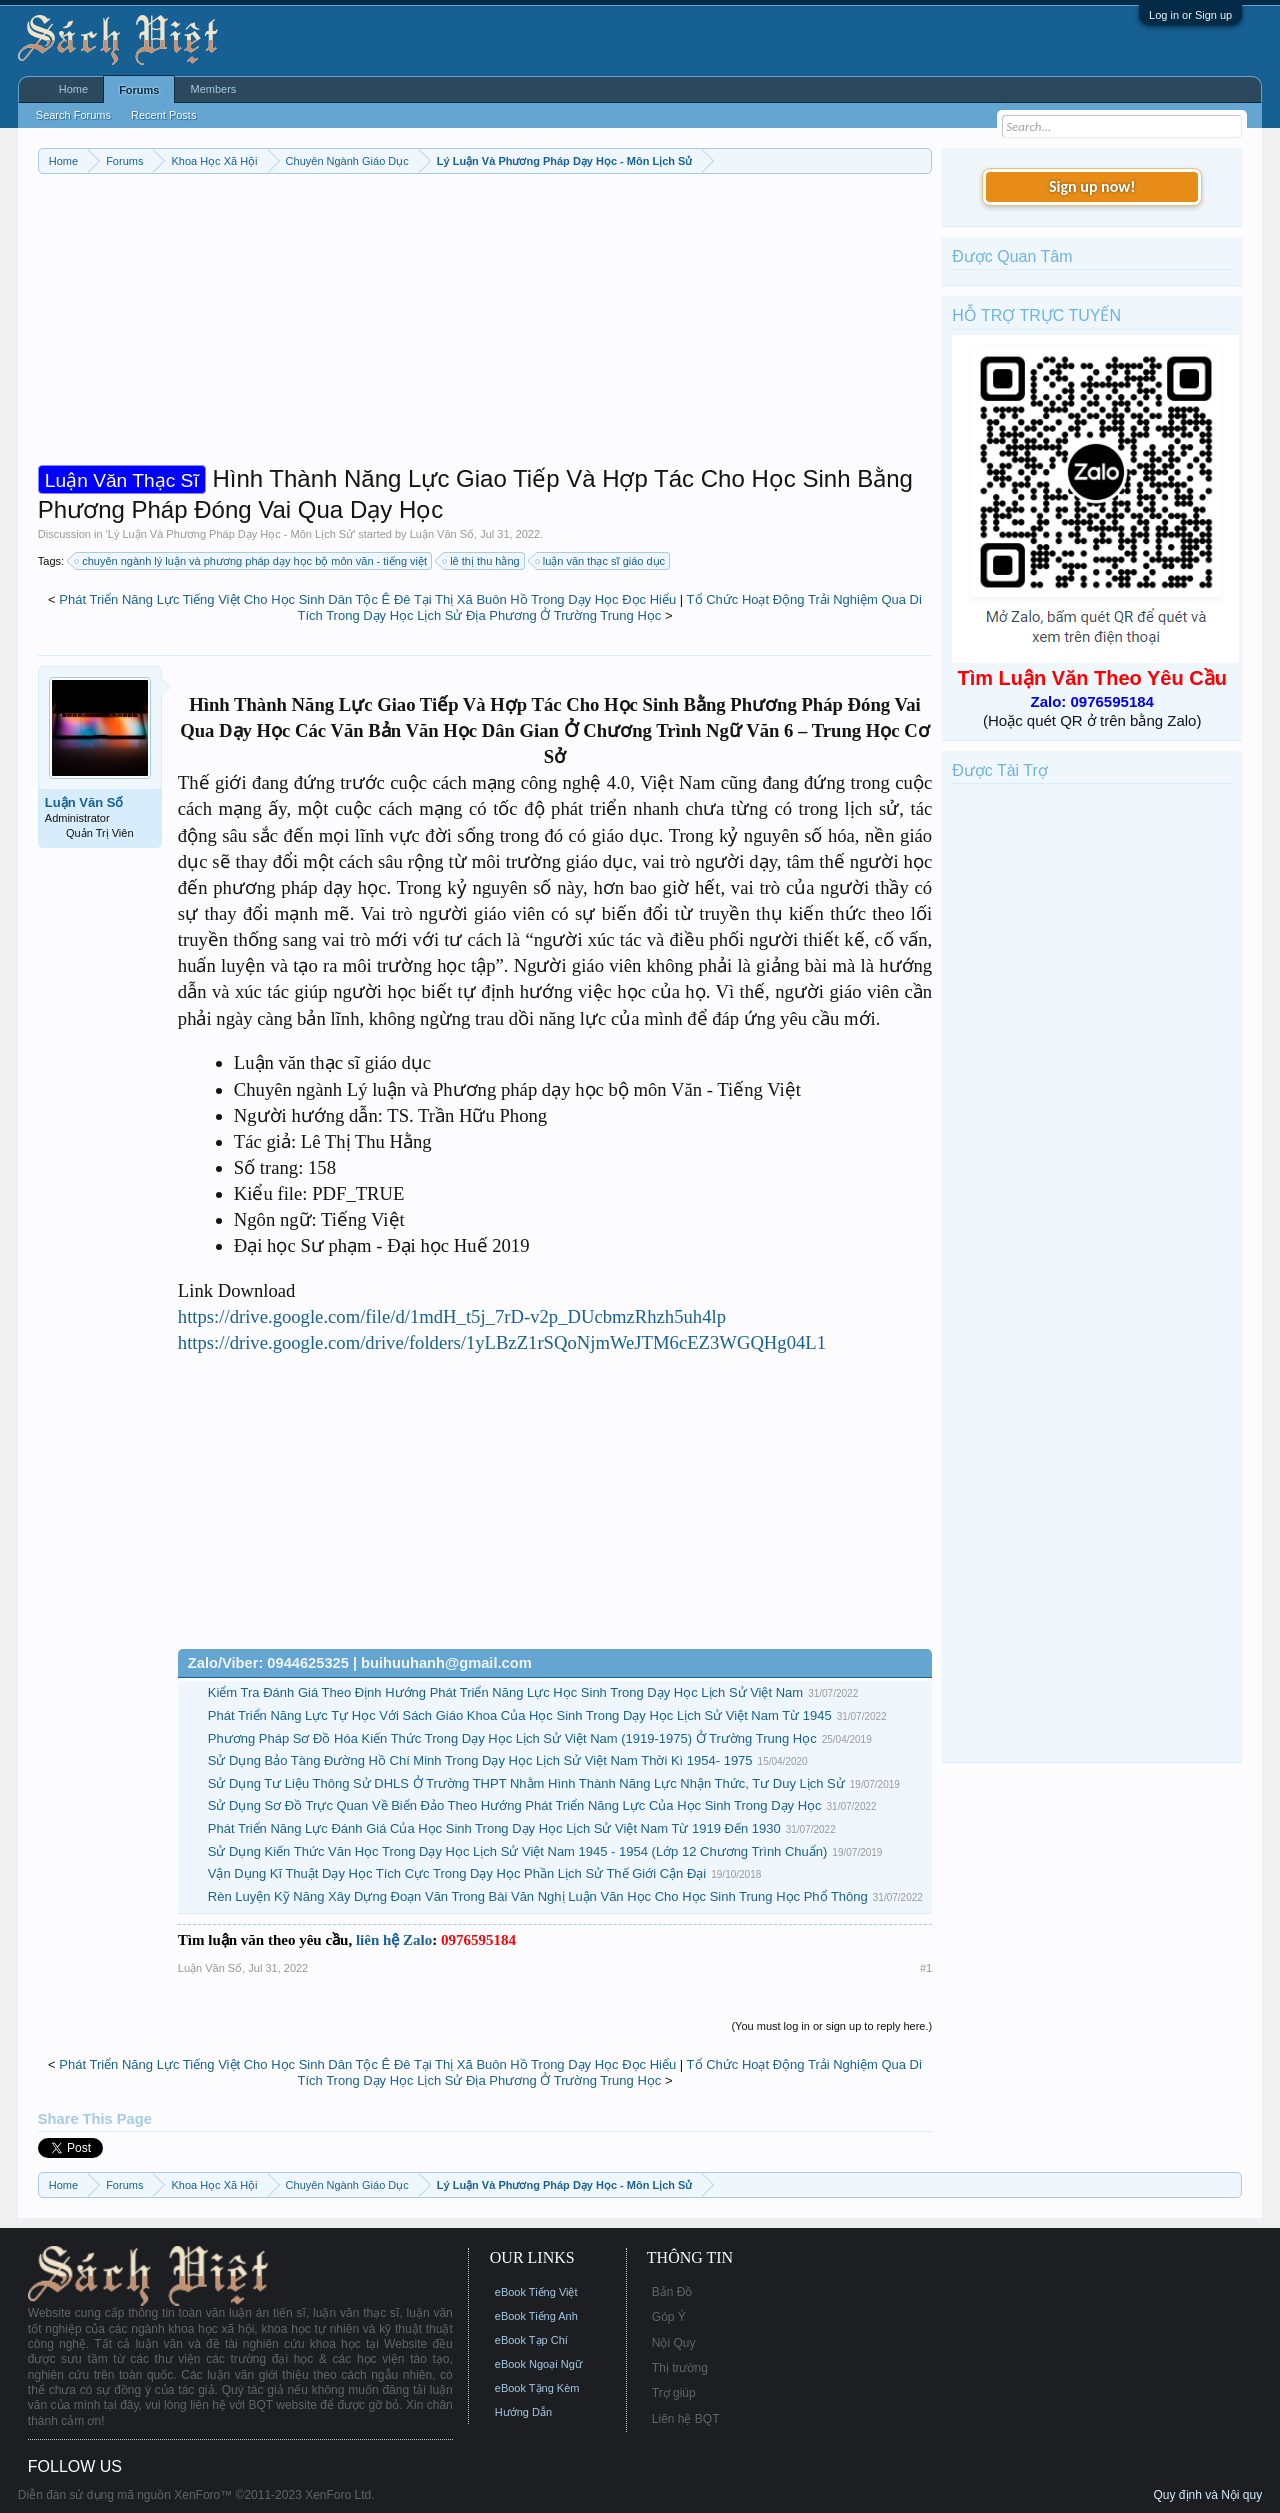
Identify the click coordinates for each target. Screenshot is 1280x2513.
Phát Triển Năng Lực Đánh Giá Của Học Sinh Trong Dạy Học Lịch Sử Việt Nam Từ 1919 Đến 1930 (494, 1828)
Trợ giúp (674, 2393)
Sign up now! (1092, 186)
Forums (139, 90)
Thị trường (680, 2368)
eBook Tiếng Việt (536, 2292)
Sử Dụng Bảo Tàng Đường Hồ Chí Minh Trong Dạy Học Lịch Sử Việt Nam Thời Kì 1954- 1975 (480, 1760)
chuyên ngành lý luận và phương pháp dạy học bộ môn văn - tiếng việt (251, 561)
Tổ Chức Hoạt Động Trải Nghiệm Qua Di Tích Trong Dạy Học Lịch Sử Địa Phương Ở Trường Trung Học (609, 608)
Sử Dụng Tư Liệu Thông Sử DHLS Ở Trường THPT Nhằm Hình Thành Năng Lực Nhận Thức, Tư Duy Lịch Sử (526, 1783)
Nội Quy (674, 2343)
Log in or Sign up (1190, 15)
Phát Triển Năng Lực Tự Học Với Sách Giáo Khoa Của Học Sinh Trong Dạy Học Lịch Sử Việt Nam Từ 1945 (520, 1715)
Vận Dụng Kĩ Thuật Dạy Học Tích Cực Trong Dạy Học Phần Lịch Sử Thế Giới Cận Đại (457, 1873)
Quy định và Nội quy (1207, 2495)
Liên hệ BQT (686, 2419)
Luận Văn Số (442, 534)
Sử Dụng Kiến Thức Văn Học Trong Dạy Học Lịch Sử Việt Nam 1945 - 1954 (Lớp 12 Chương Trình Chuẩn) (518, 1851)
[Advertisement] (485, 324)
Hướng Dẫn (523, 2412)
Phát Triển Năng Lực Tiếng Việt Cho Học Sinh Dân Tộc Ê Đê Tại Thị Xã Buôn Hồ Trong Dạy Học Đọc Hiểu (367, 599)
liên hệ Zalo (394, 1940)
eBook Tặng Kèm (537, 2388)
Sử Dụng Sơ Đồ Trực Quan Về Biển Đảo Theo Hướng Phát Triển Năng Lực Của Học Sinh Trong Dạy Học (515, 1805)
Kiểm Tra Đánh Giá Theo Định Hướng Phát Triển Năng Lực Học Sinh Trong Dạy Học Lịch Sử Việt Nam (505, 1692)
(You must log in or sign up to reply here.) (831, 2026)
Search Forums (73, 115)
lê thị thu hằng (482, 561)
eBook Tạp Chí (531, 2340)
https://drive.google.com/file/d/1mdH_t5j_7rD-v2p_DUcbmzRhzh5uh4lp (452, 1316)
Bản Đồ (672, 2292)
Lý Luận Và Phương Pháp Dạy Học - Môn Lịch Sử (230, 534)
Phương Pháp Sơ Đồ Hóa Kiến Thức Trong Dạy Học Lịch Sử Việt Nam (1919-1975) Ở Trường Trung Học (512, 1738)
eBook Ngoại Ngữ (538, 2364)
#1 (926, 1968)
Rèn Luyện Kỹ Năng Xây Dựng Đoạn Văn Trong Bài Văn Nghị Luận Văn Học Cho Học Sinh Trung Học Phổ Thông (538, 1896)
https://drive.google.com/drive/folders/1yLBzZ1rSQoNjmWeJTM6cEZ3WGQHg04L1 (502, 1342)
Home (73, 89)
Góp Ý (669, 2317)
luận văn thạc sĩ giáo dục (601, 561)
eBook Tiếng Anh (536, 2316)
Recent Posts (163, 115)
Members (213, 89)
